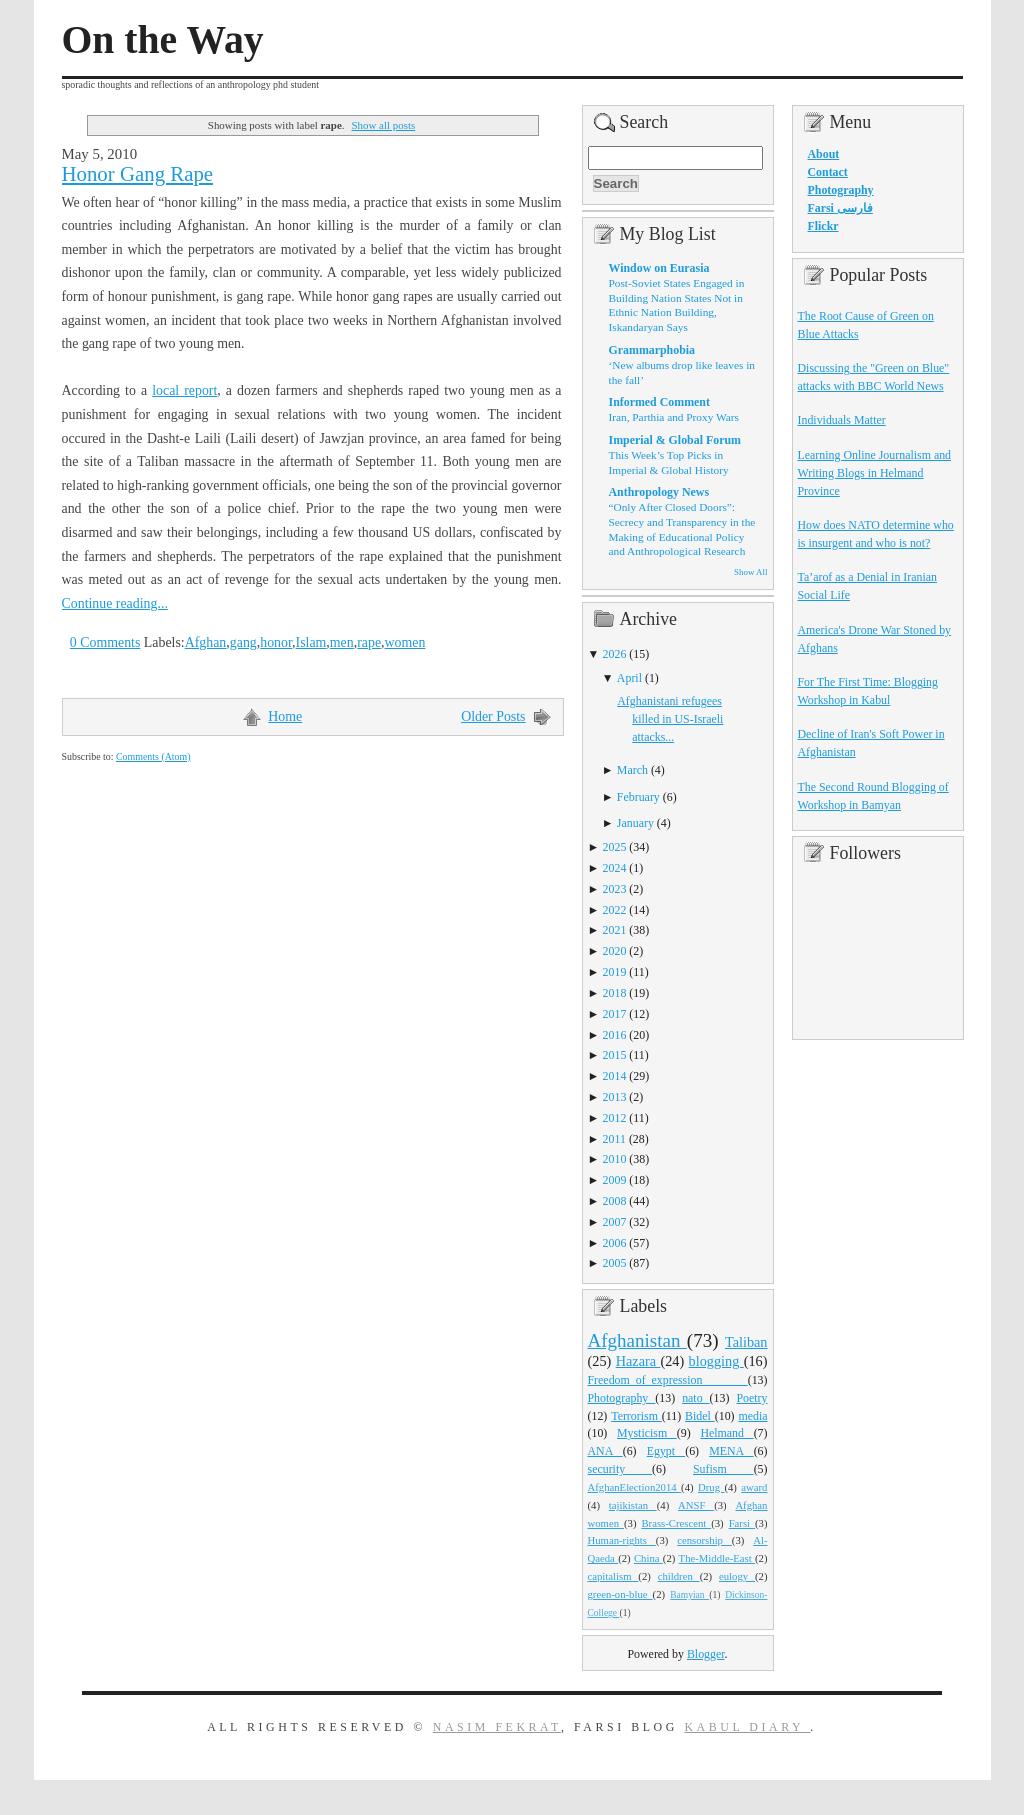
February (638, 797)
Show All (750, 572)
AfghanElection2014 (635, 1487)
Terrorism (636, 1416)
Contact (828, 172)
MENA (731, 1451)
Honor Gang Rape (138, 174)
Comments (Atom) (153, 756)
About (824, 154)
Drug (711, 1487)
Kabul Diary (747, 1727)
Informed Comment (659, 402)
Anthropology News (659, 492)
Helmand (726, 1433)
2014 (615, 1076)
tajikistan (633, 1505)
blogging (716, 1361)
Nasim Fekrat (497, 1727)
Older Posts (493, 716)
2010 (615, 1159)
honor (276, 642)
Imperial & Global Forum (675, 440)
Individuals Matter (842, 420)
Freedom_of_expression (668, 1380)
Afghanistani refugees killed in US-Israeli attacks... (670, 719)
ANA (605, 1451)
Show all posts (384, 125)
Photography (622, 1398)
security (620, 1469)
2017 (615, 1014)
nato (695, 1398)
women (405, 642)
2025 (615, 847)
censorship (704, 1540)
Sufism (723, 1469)
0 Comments (105, 642)
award (754, 1487)
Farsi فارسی (840, 208)
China (648, 1558)
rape (369, 642)
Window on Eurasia (659, 268)
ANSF (696, 1505)
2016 (615, 1035)
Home (285, 716)
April (629, 678)
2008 (615, 1201)
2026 (615, 654)
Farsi (742, 1523)
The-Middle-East (717, 1558)
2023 (615, 889)
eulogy (737, 1576)
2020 (615, 951)
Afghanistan (637, 1340)
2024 (615, 868)
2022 (615, 910)
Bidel (700, 1416)
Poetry (751, 1398)
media (752, 1416)
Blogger (706, 1654)
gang (243, 642)
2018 (615, 993)
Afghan (206, 642)
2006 (615, 1243)
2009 (615, 1180)
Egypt (666, 1451)
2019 (615, 972)
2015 (615, 1055)
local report (184, 390)
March (632, 770)
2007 (615, 1222)
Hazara (638, 1361)
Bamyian (689, 1595)
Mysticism (647, 1433)
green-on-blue (620, 1594)
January (635, 823)
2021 (615, 930)
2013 (615, 1097)
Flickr (823, 226)
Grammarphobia (652, 350)
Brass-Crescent (676, 1523)
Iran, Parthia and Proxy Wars (674, 417)
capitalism (613, 1576)
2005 (615, 1263)
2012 (615, 1118)
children (679, 1576)
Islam (311, 642)
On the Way (163, 40)
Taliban (746, 1342)
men (342, 642)
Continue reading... (115, 603)
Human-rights (622, 1540)
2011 (614, 1139)
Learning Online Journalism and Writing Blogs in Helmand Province (875, 473)
